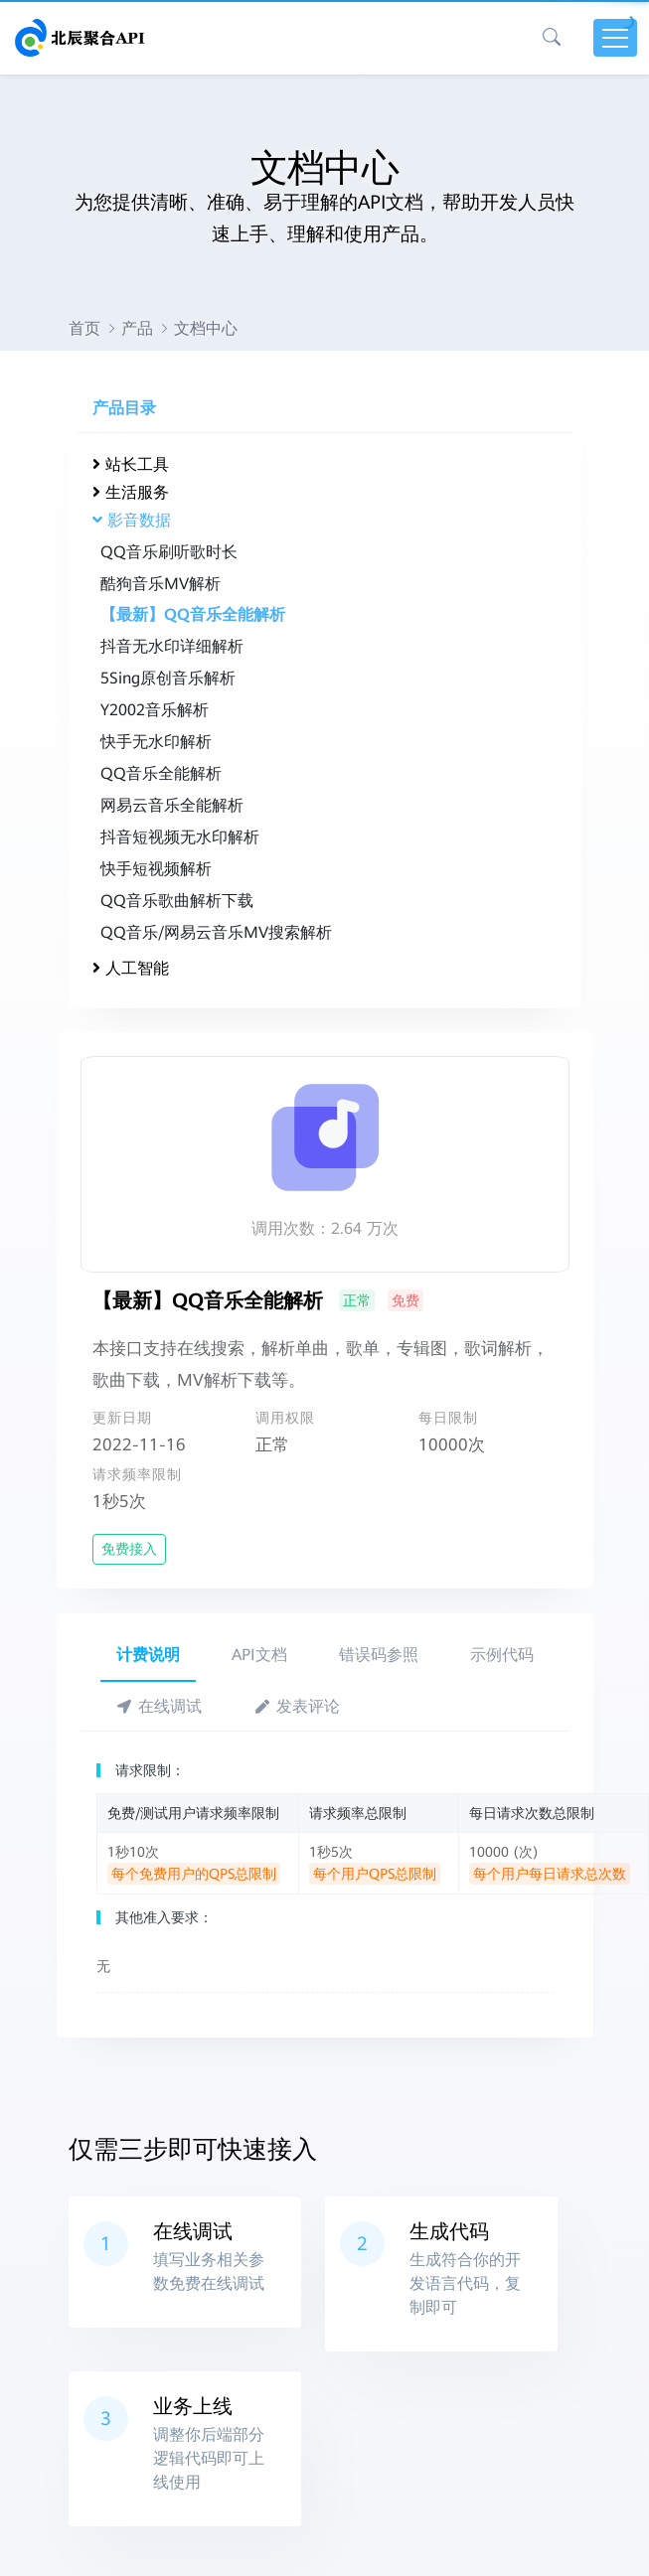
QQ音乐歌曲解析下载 (176, 900)
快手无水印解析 (156, 741)
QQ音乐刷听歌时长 (169, 551)
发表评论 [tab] (296, 1706)
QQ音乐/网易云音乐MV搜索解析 (216, 932)
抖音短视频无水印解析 (179, 837)
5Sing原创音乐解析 (168, 678)
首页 (84, 328)
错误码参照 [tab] (378, 1654)
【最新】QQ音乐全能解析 (192, 614)
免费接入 (129, 1549)
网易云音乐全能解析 (171, 805)
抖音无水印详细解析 (171, 646)
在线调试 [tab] (159, 1706)
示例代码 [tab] (502, 1654)
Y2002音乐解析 (154, 709)
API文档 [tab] (259, 1654)
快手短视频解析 (156, 868)
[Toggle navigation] (615, 38)
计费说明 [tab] (148, 1654)
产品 (137, 328)
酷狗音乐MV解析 (160, 583)
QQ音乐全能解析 (161, 773)
